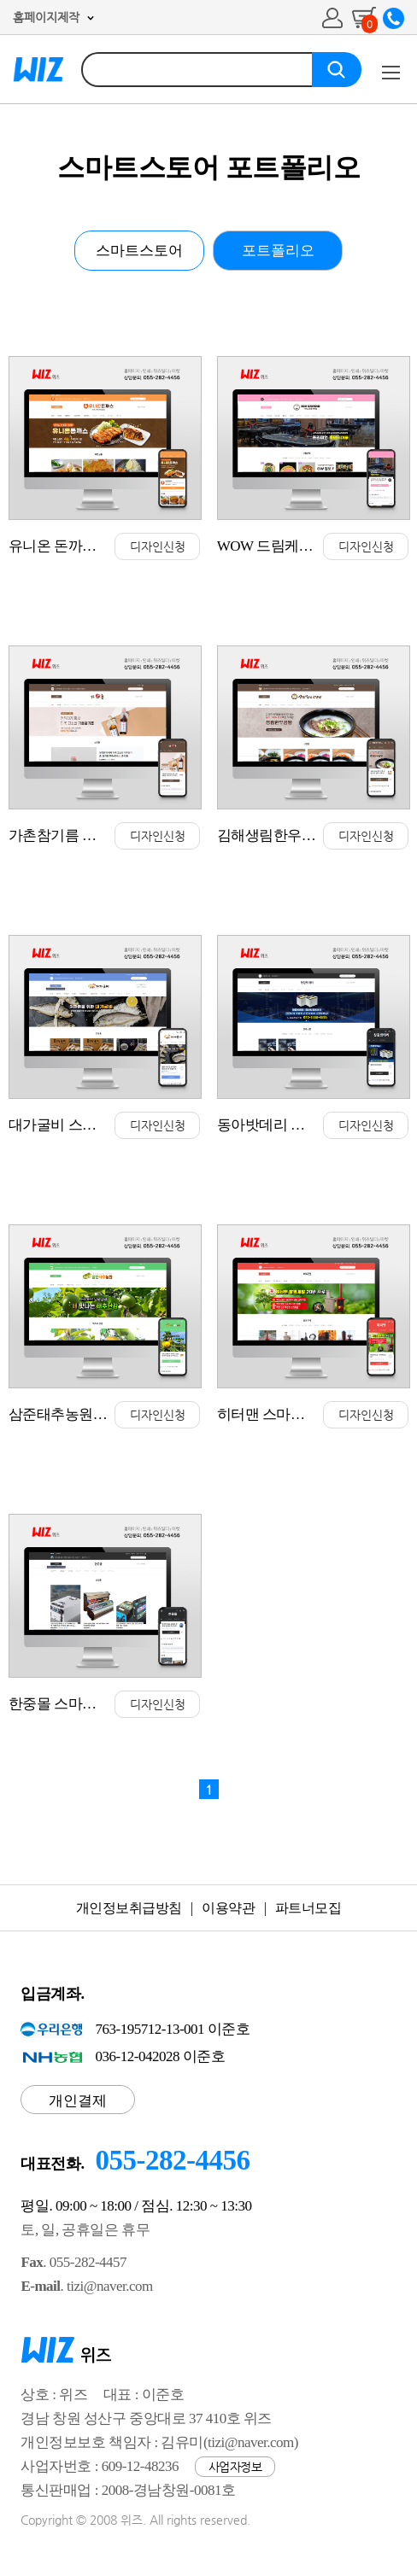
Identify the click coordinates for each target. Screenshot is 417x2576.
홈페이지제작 (46, 17)
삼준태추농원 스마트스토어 (95, 1414)
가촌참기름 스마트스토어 (88, 835)
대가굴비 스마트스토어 (81, 1125)
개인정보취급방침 (129, 1908)
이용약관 (228, 1908)
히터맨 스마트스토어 (282, 1414)
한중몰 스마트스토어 (73, 1704)
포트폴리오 (278, 250)
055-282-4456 (172, 2160)
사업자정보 (235, 2467)
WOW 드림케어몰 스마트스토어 (316, 546)
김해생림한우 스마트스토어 (303, 835)
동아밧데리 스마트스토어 (296, 1125)
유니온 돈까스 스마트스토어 (97, 546)
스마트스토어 (139, 250)
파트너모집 (308, 1908)
